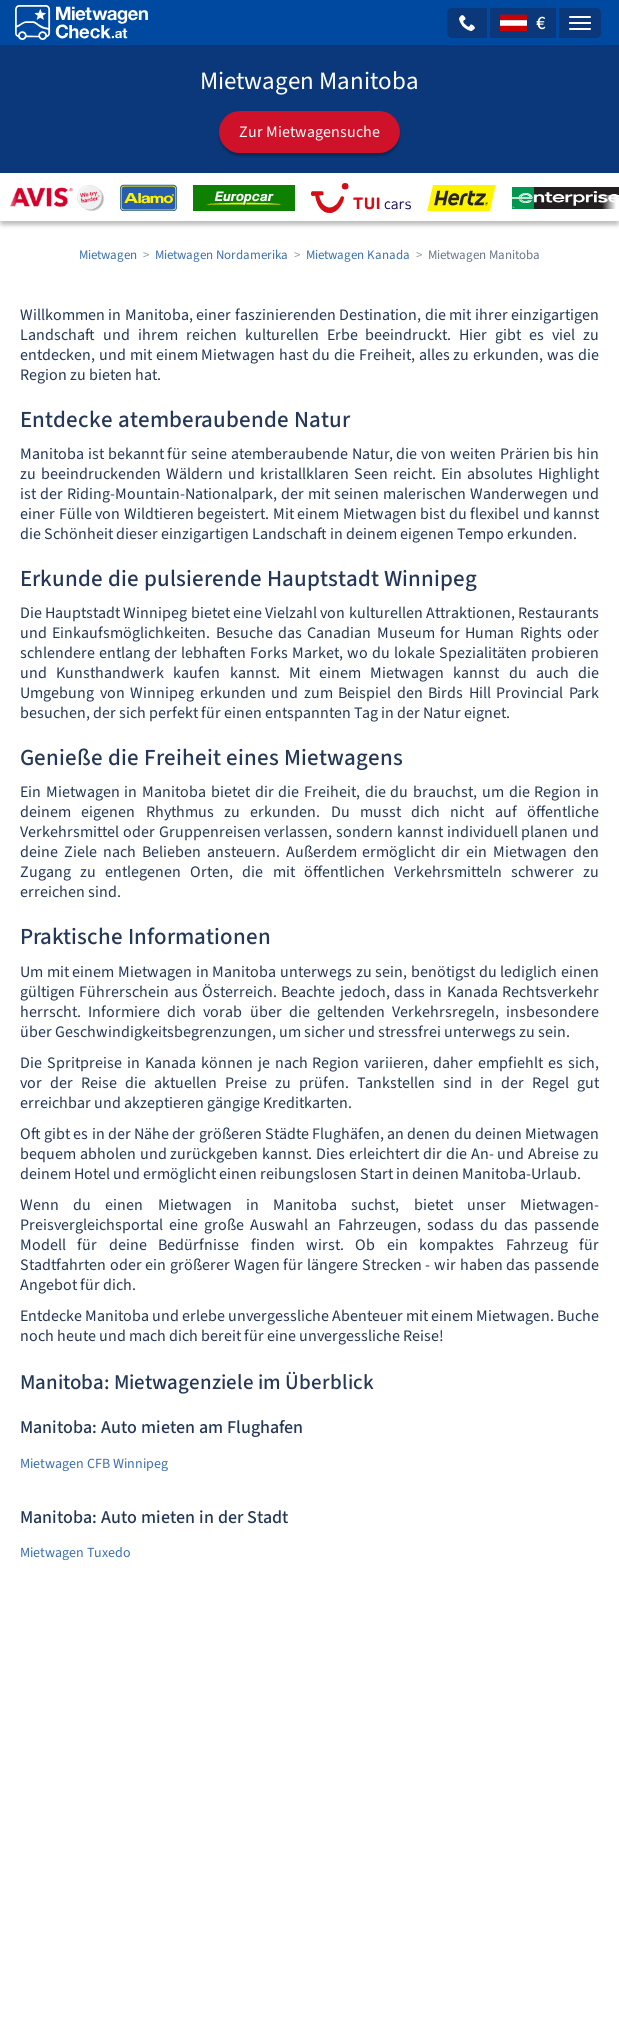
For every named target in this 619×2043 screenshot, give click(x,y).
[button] (467, 23)
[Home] (81, 22)
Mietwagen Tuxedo (75, 1553)
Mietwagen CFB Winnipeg (94, 1464)
